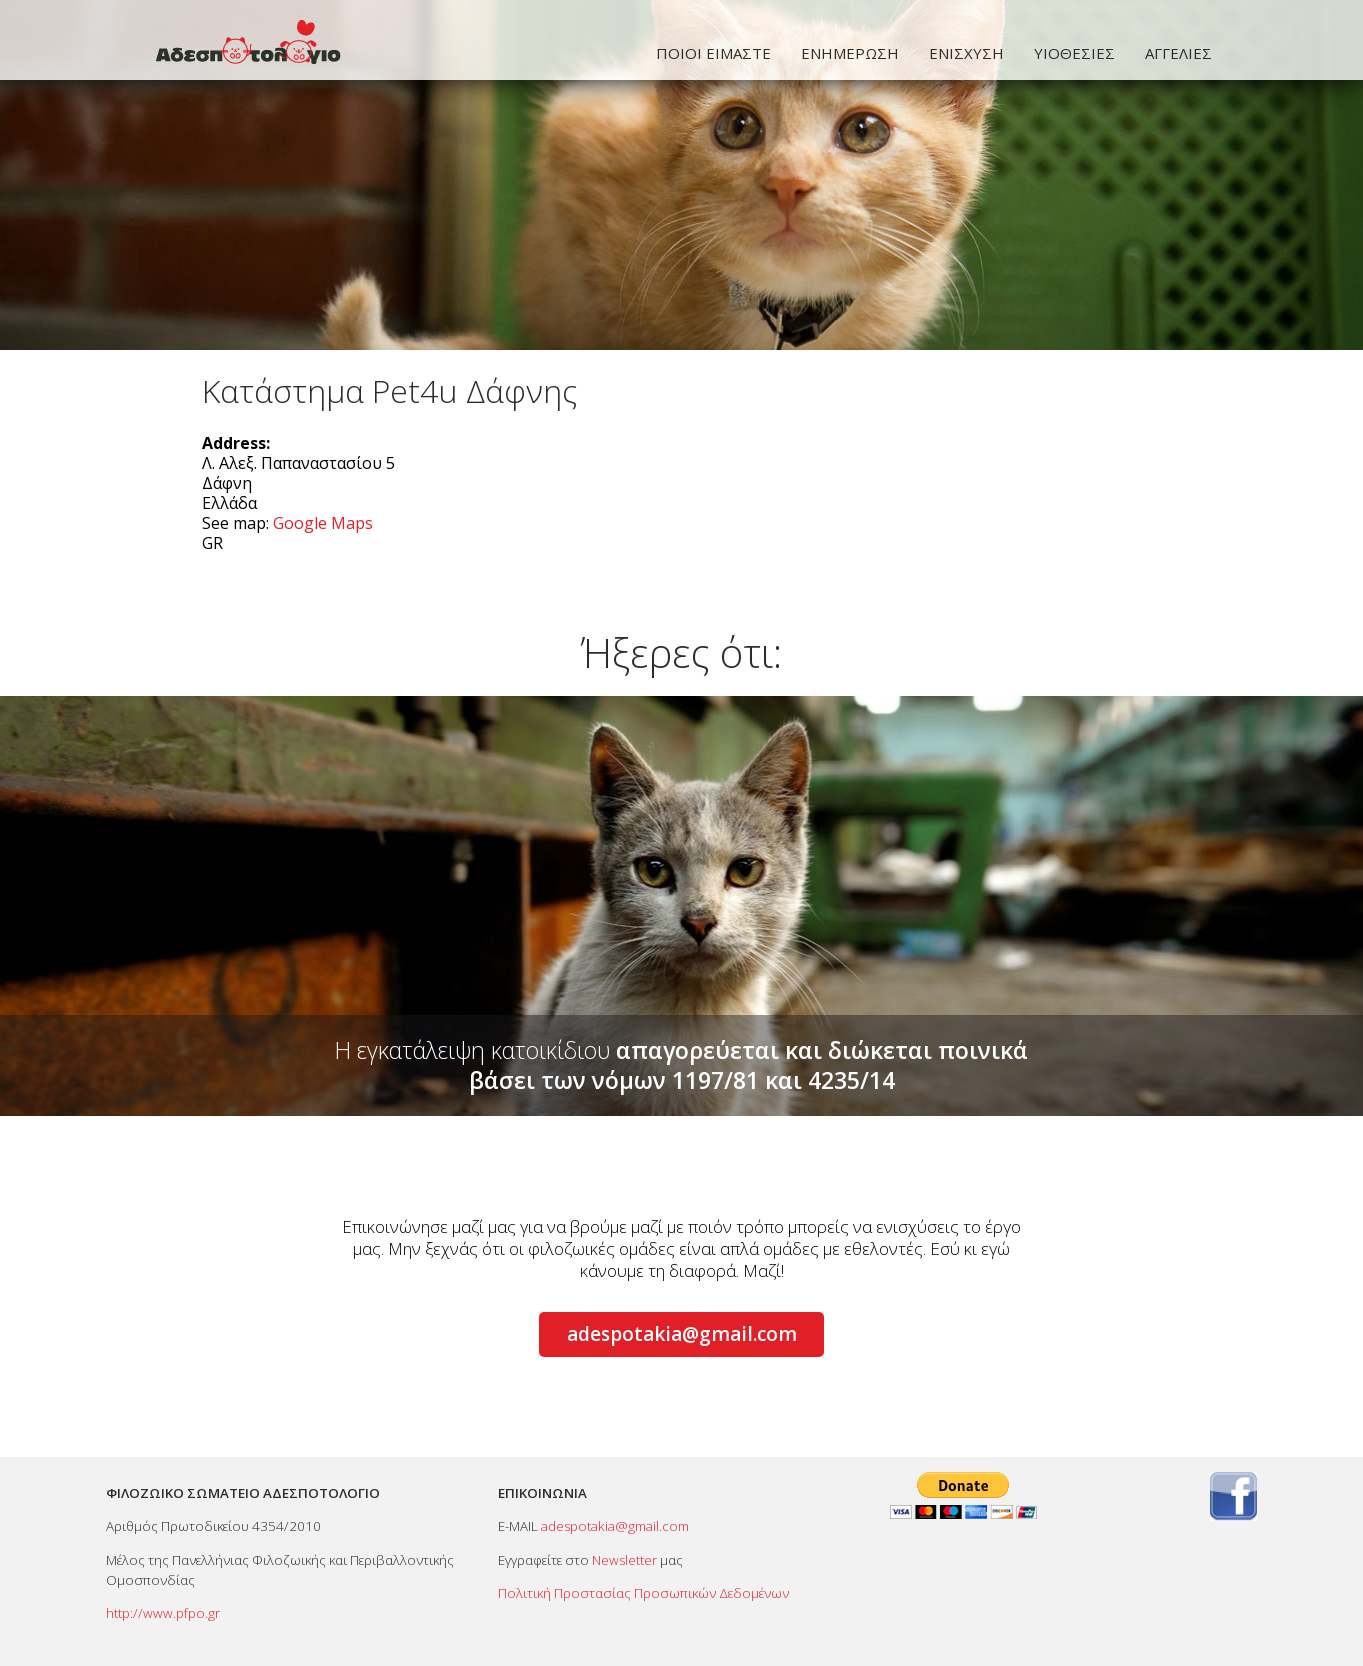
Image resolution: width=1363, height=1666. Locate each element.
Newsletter (624, 1560)
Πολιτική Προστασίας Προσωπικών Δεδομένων (643, 1593)
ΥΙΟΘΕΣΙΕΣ (1074, 53)
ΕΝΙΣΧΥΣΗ (966, 53)
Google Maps (323, 523)
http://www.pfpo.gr (163, 1613)
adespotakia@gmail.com (682, 1334)
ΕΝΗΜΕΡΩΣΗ (850, 53)
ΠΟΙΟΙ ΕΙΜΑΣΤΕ (713, 53)
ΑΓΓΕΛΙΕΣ (1178, 53)
